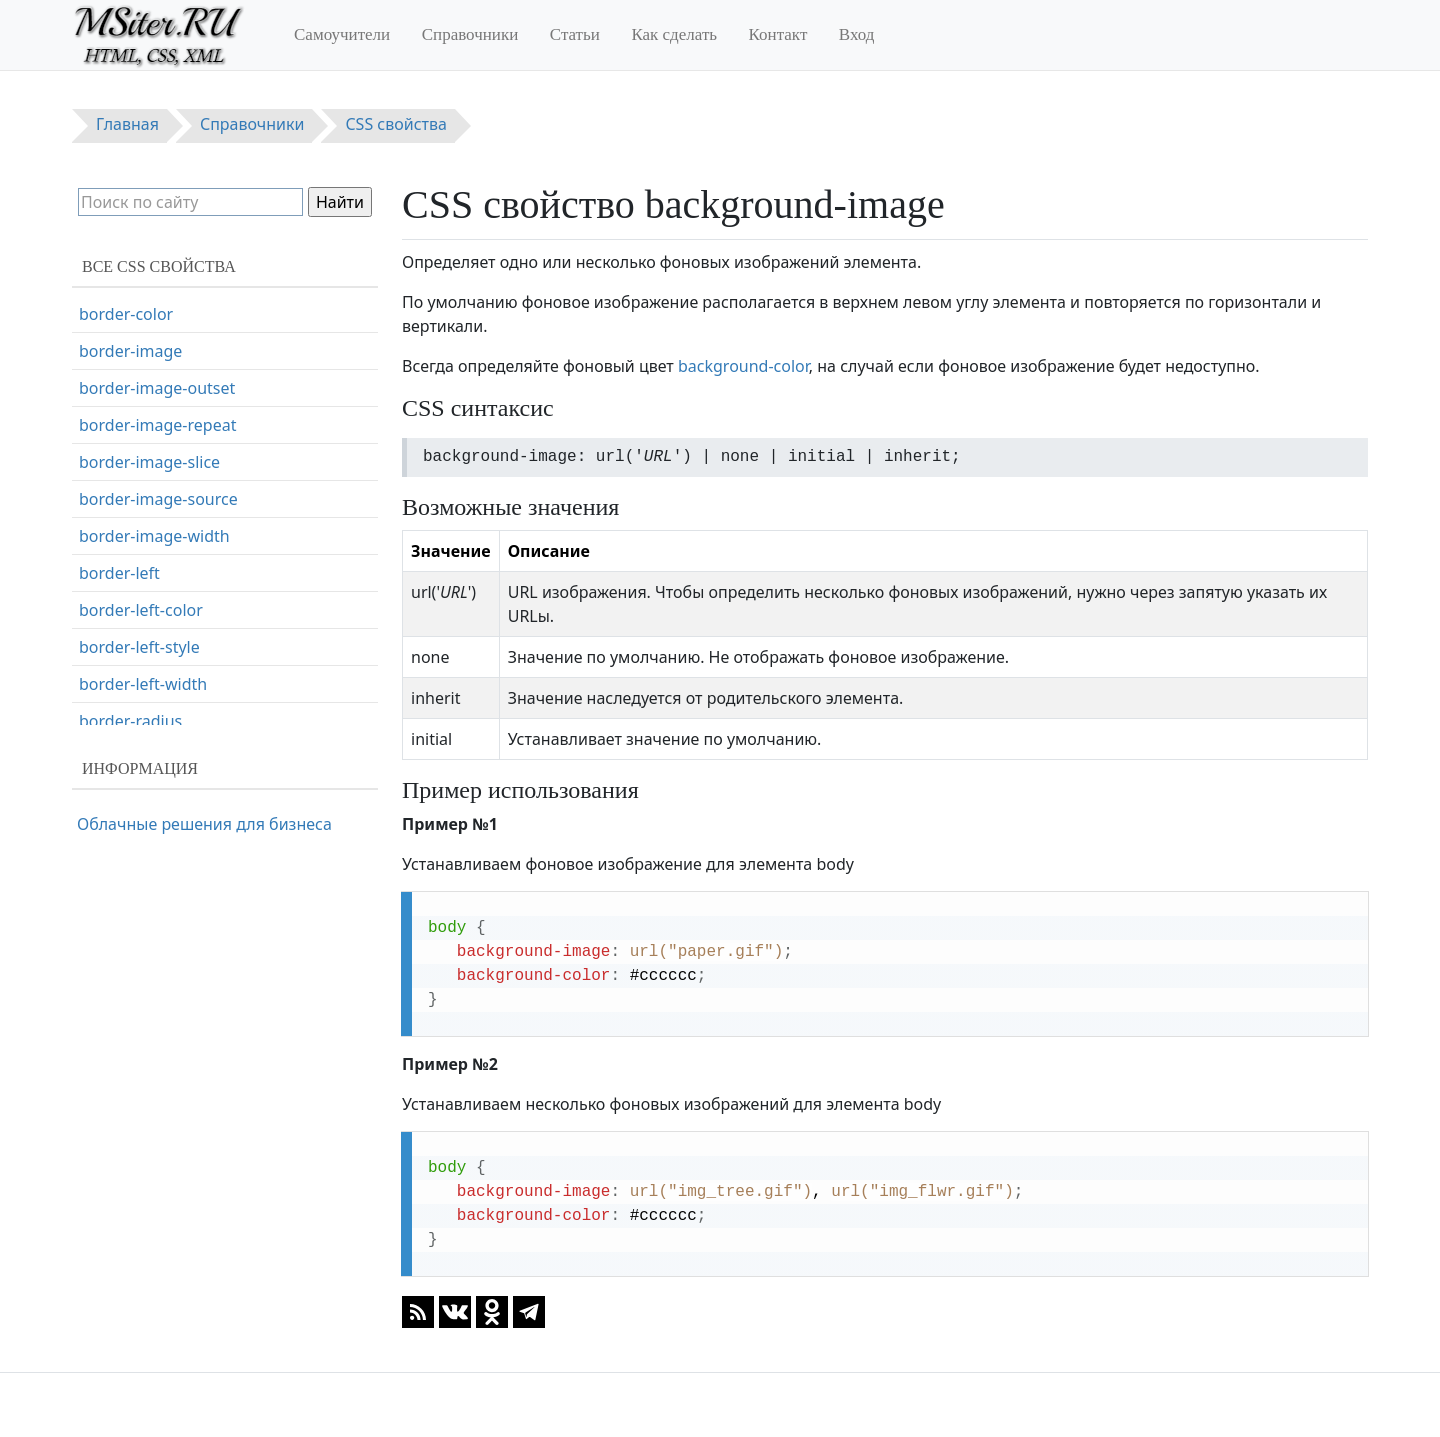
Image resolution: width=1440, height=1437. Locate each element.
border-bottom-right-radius (181, 650)
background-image (150, 317)
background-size (141, 465)
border (104, 502)
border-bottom (135, 539)
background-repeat (151, 428)
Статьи (575, 34)
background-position (157, 391)
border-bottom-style (155, 687)
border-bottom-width (159, 724)
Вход (857, 34)
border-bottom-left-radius (176, 613)
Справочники (470, 34)
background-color (743, 366)
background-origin (149, 354)
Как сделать (674, 34)
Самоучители (342, 34)
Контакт (778, 34)
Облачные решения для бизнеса (204, 824)
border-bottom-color (156, 576)
